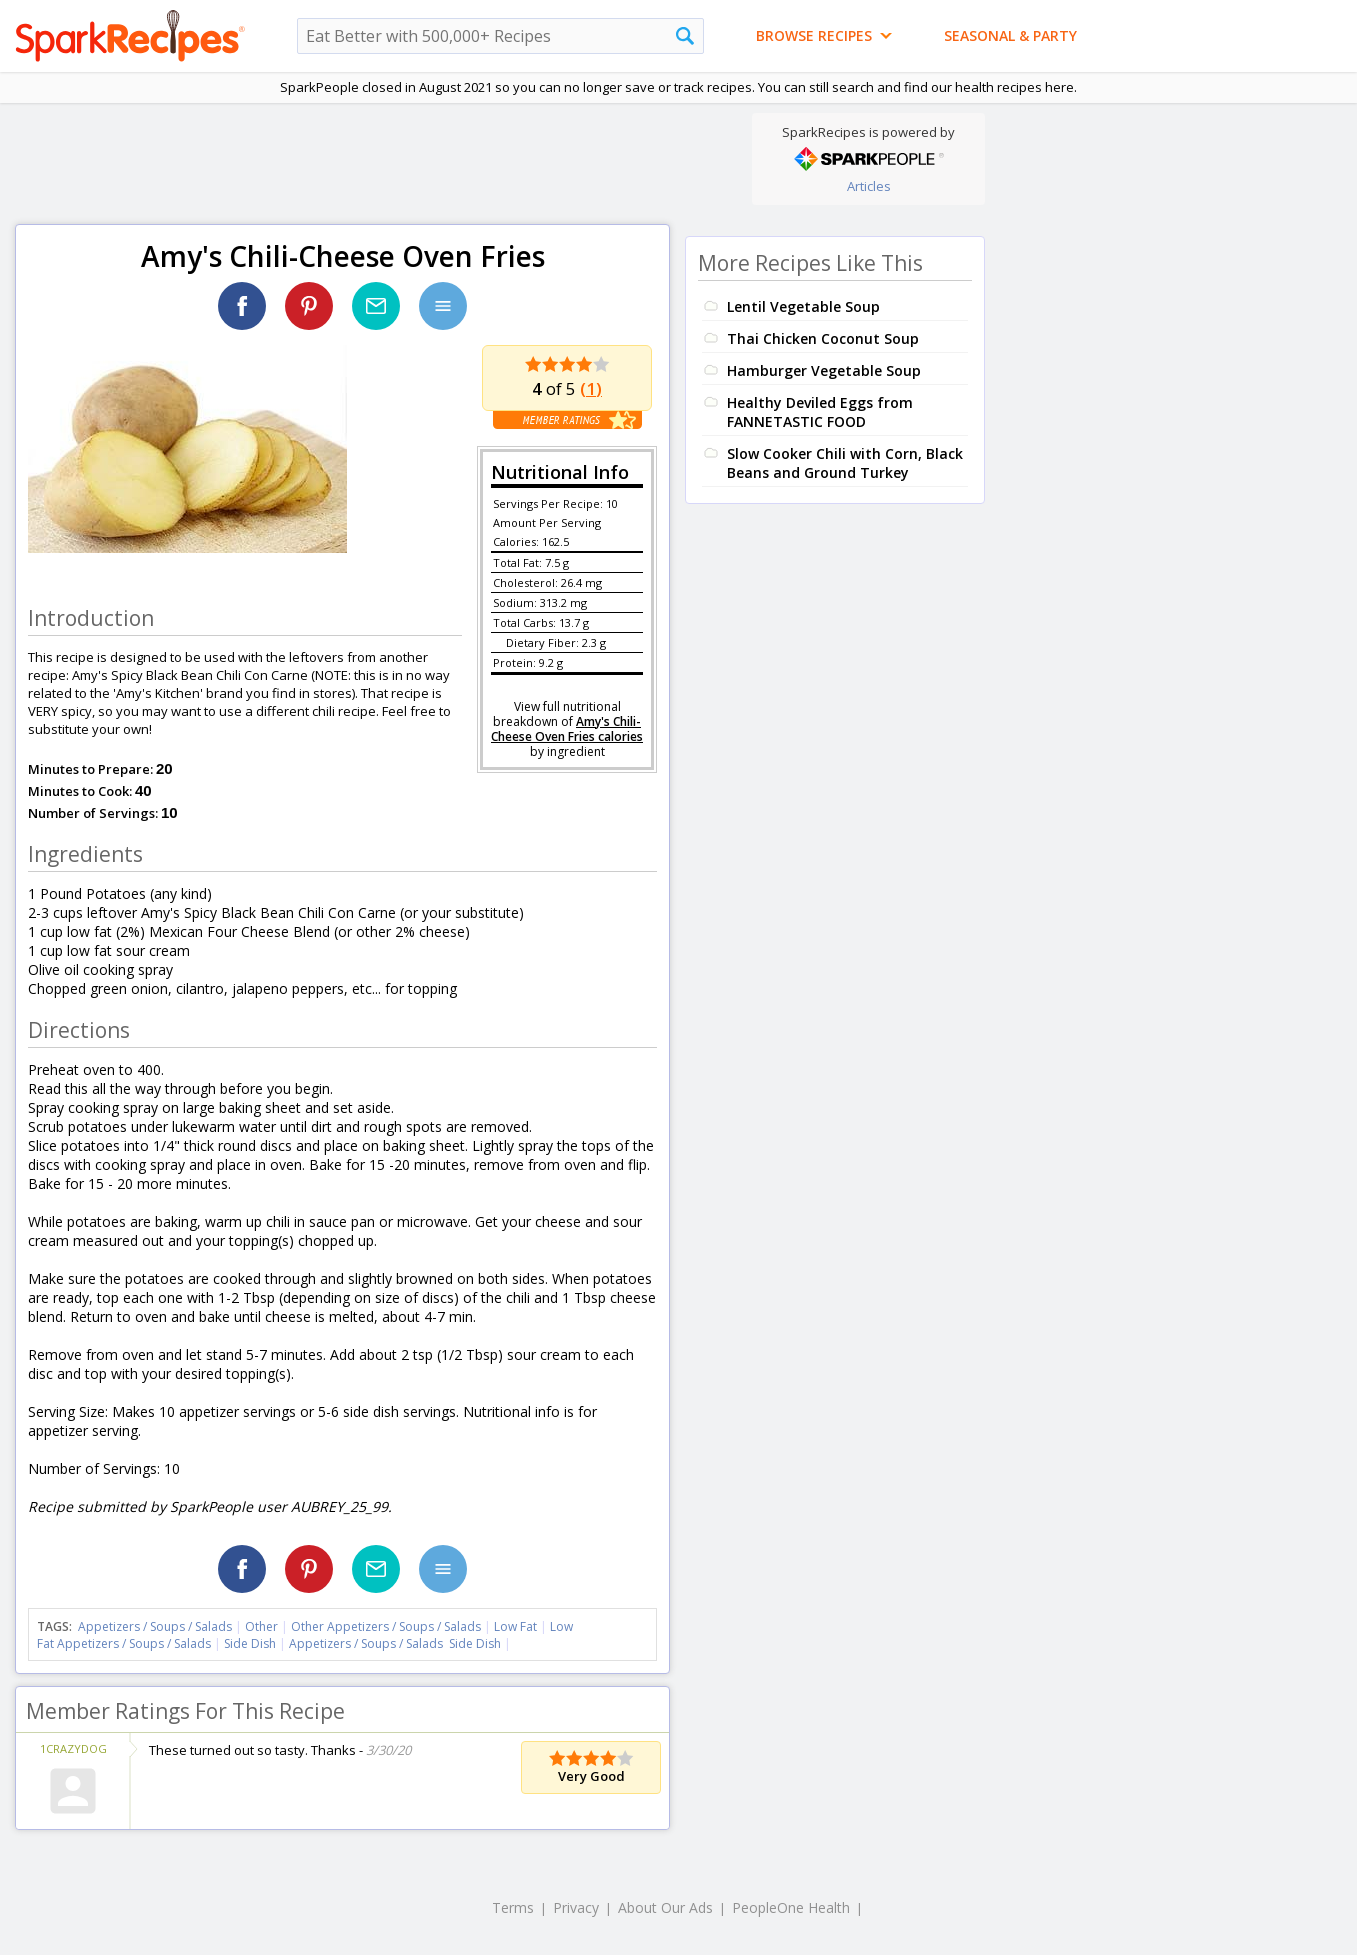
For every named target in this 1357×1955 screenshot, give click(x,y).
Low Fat (515, 1626)
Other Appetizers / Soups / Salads (387, 1626)
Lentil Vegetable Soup (803, 306)
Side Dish (250, 1643)
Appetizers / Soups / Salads (156, 1626)
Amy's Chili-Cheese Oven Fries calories (567, 729)
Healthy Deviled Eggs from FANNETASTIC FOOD (820, 412)
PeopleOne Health (791, 1907)
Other (261, 1626)
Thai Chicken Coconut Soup (823, 338)
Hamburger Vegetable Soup (824, 370)
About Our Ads (665, 1907)
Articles (869, 186)
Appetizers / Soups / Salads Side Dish (395, 1643)
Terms (513, 1907)
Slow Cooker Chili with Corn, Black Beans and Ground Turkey (845, 463)
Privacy (576, 1907)
